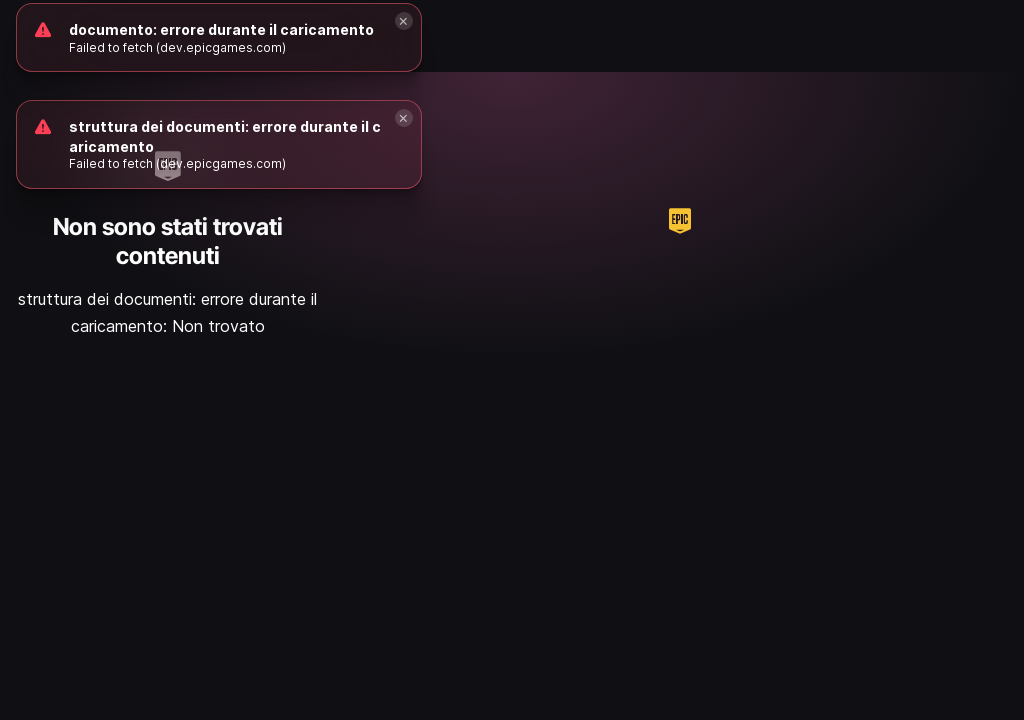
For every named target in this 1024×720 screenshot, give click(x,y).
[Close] (404, 118)
